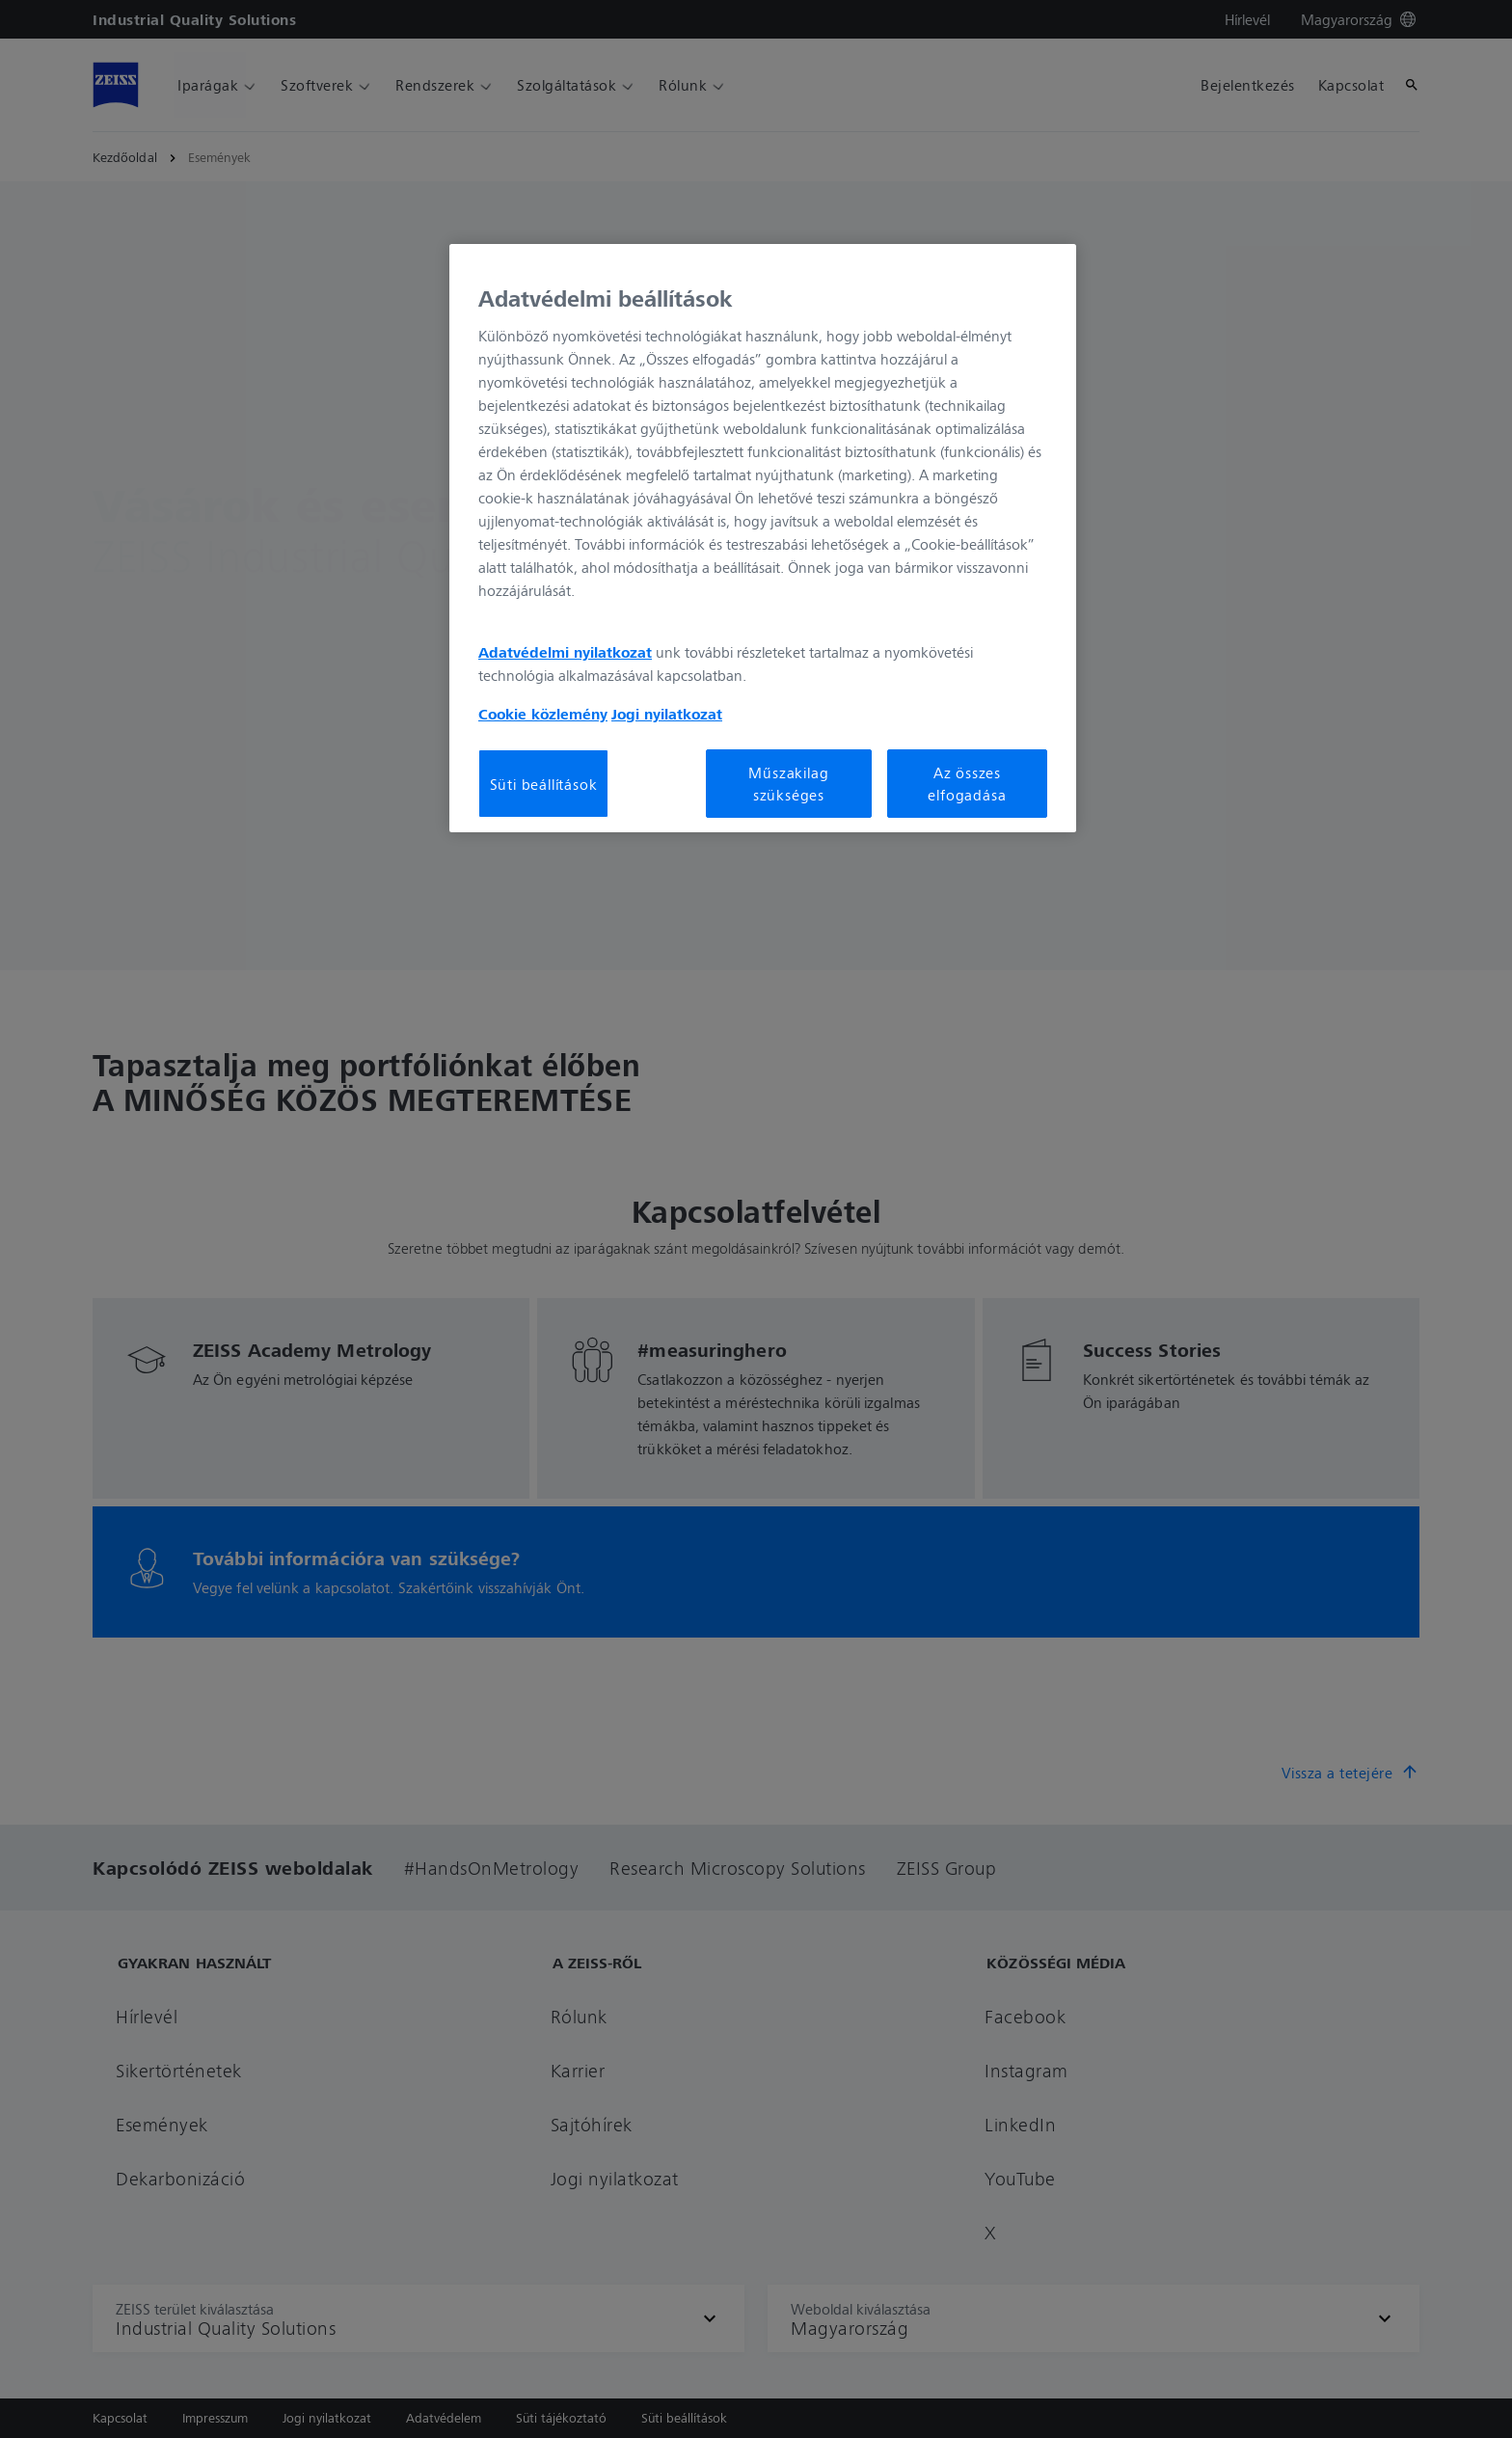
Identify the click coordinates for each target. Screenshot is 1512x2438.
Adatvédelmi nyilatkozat (565, 652)
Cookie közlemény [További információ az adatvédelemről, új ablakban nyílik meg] (543, 713)
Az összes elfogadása (967, 783)
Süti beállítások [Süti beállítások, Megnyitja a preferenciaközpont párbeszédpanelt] (544, 784)
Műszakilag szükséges (788, 783)
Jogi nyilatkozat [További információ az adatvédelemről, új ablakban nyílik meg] (666, 713)
